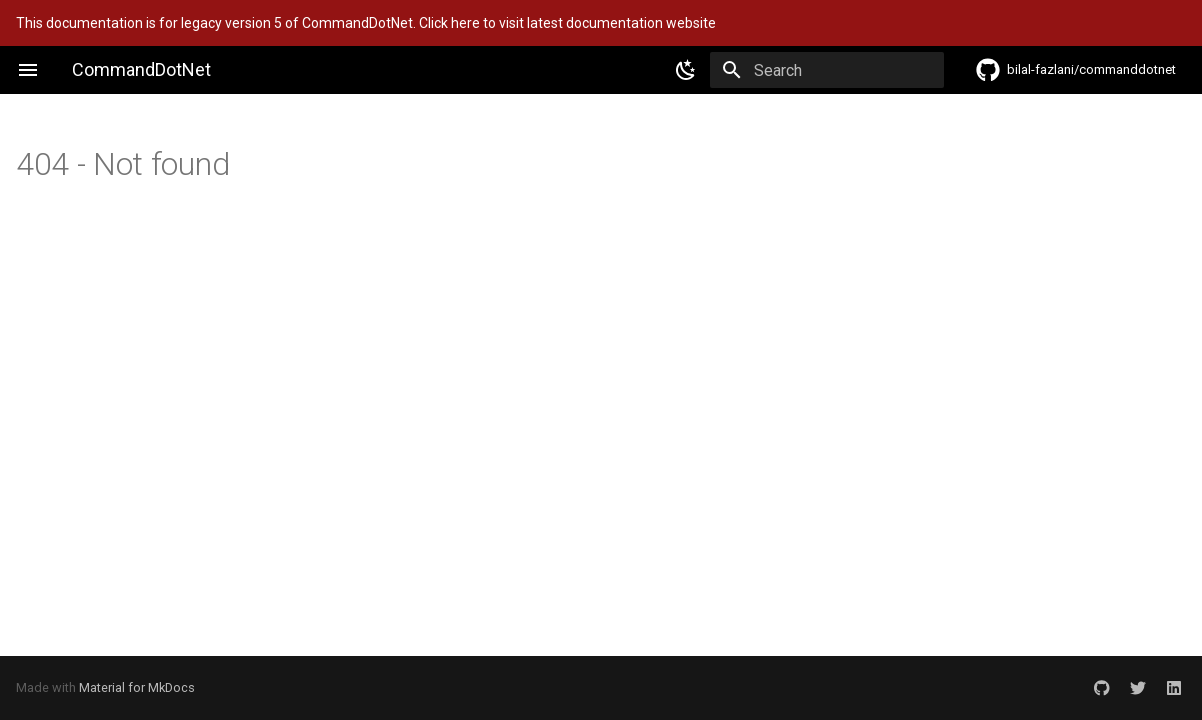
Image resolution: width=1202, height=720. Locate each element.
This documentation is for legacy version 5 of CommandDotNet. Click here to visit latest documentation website (366, 23)
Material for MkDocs (137, 687)
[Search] (827, 70)
